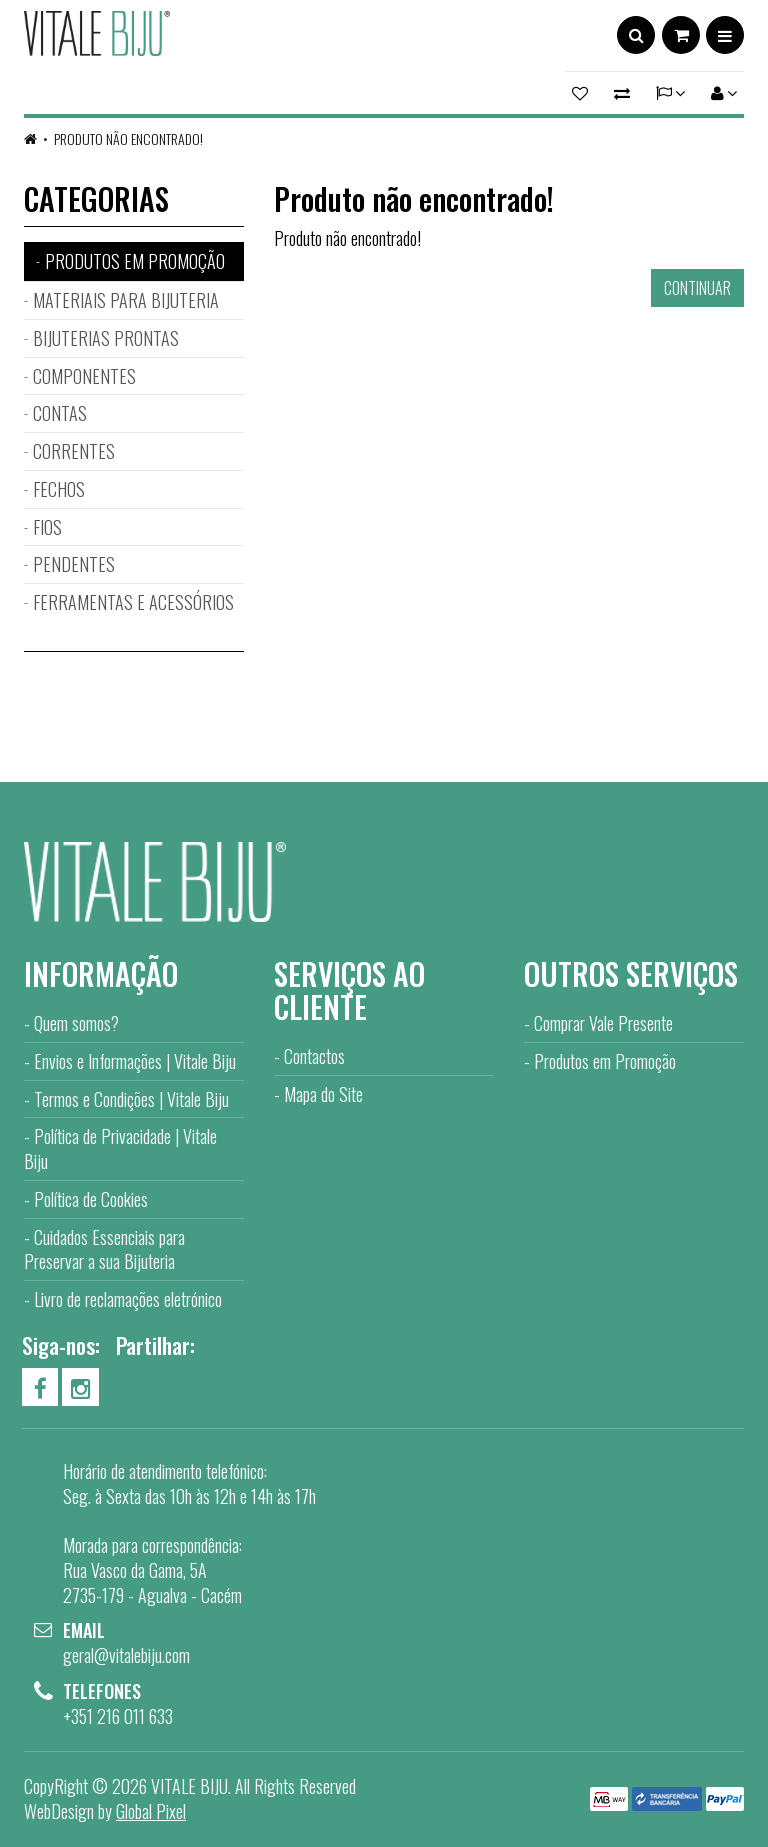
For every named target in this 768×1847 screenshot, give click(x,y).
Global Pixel (151, 1811)
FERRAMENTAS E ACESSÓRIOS (133, 602)
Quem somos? (76, 1023)
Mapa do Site (323, 1094)
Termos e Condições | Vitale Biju (131, 1099)
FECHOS (59, 489)
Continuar (697, 288)
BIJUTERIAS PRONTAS (106, 338)
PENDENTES (74, 564)
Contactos (314, 1056)
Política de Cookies (91, 1199)
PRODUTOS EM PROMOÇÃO (135, 261)
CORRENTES (74, 451)
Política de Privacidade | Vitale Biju (120, 1148)
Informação (101, 973)
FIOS (47, 527)
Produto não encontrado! (128, 138)
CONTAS (60, 413)
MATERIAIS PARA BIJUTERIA (126, 300)
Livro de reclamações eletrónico (128, 1299)
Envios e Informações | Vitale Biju (135, 1061)
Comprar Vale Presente (603, 1023)
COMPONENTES (84, 376)
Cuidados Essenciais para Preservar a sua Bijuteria (104, 1249)
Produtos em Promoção (605, 1061)
